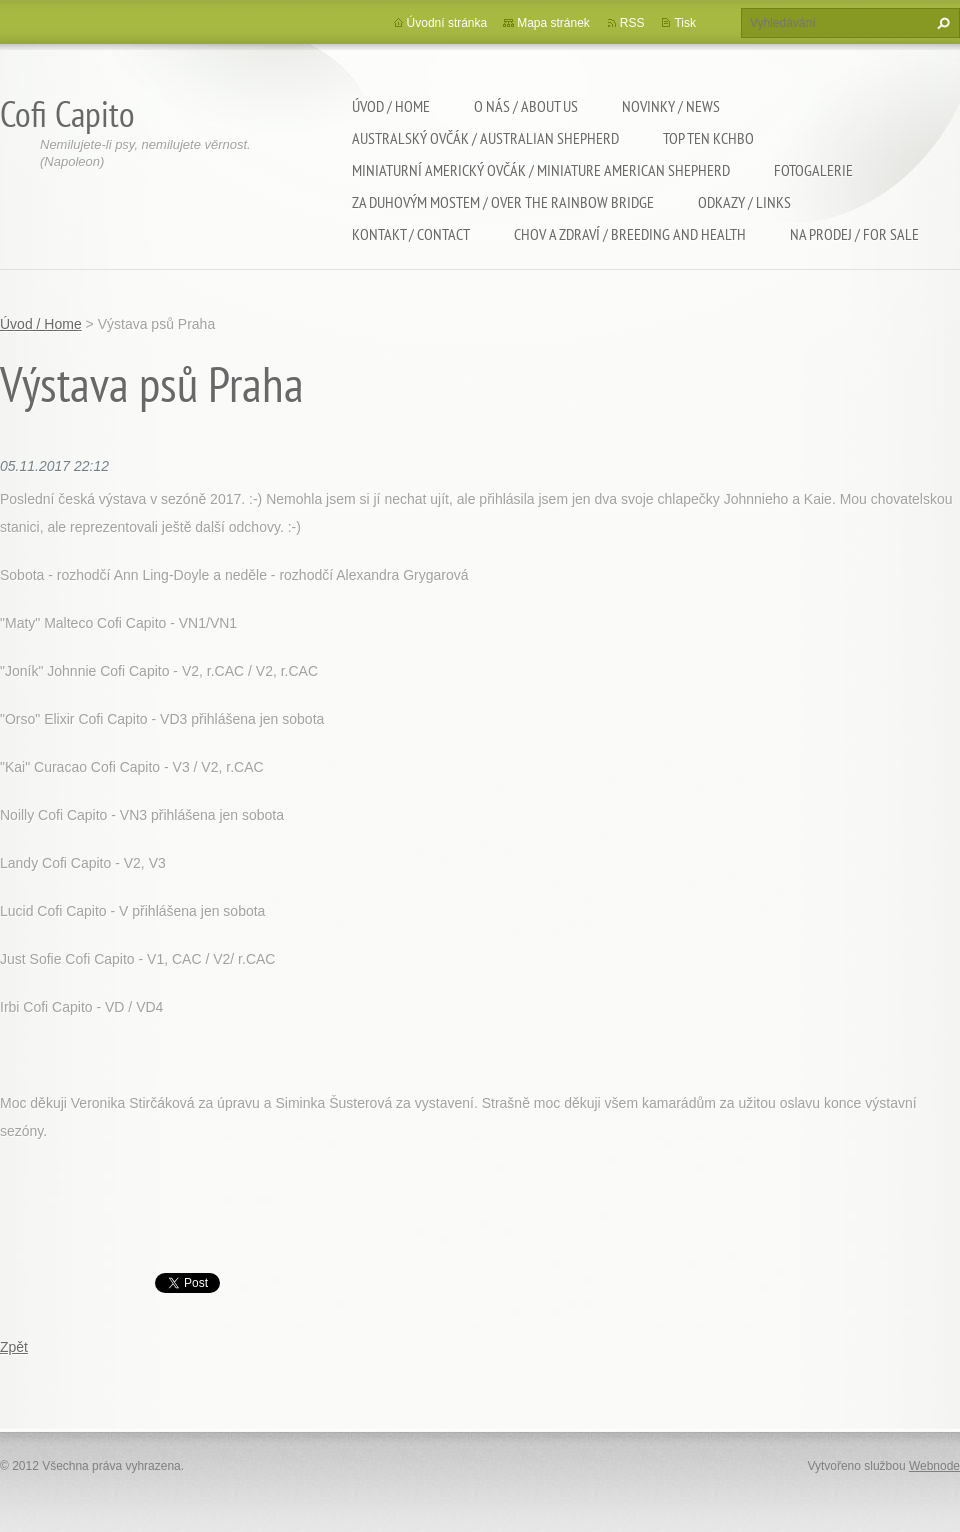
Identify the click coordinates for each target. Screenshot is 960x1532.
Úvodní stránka (447, 23)
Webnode (934, 1466)
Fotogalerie (813, 170)
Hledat (941, 23)
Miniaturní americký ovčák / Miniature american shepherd (541, 170)
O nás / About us (526, 106)
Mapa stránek (553, 23)
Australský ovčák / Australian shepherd (485, 138)
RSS (632, 23)
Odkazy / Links (744, 202)
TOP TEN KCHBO (708, 138)
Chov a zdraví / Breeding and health (630, 234)
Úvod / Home (391, 106)
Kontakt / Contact (411, 234)
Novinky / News (671, 106)
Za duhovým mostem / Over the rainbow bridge (503, 202)
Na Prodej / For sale (854, 234)
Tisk (685, 23)
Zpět (14, 1347)
